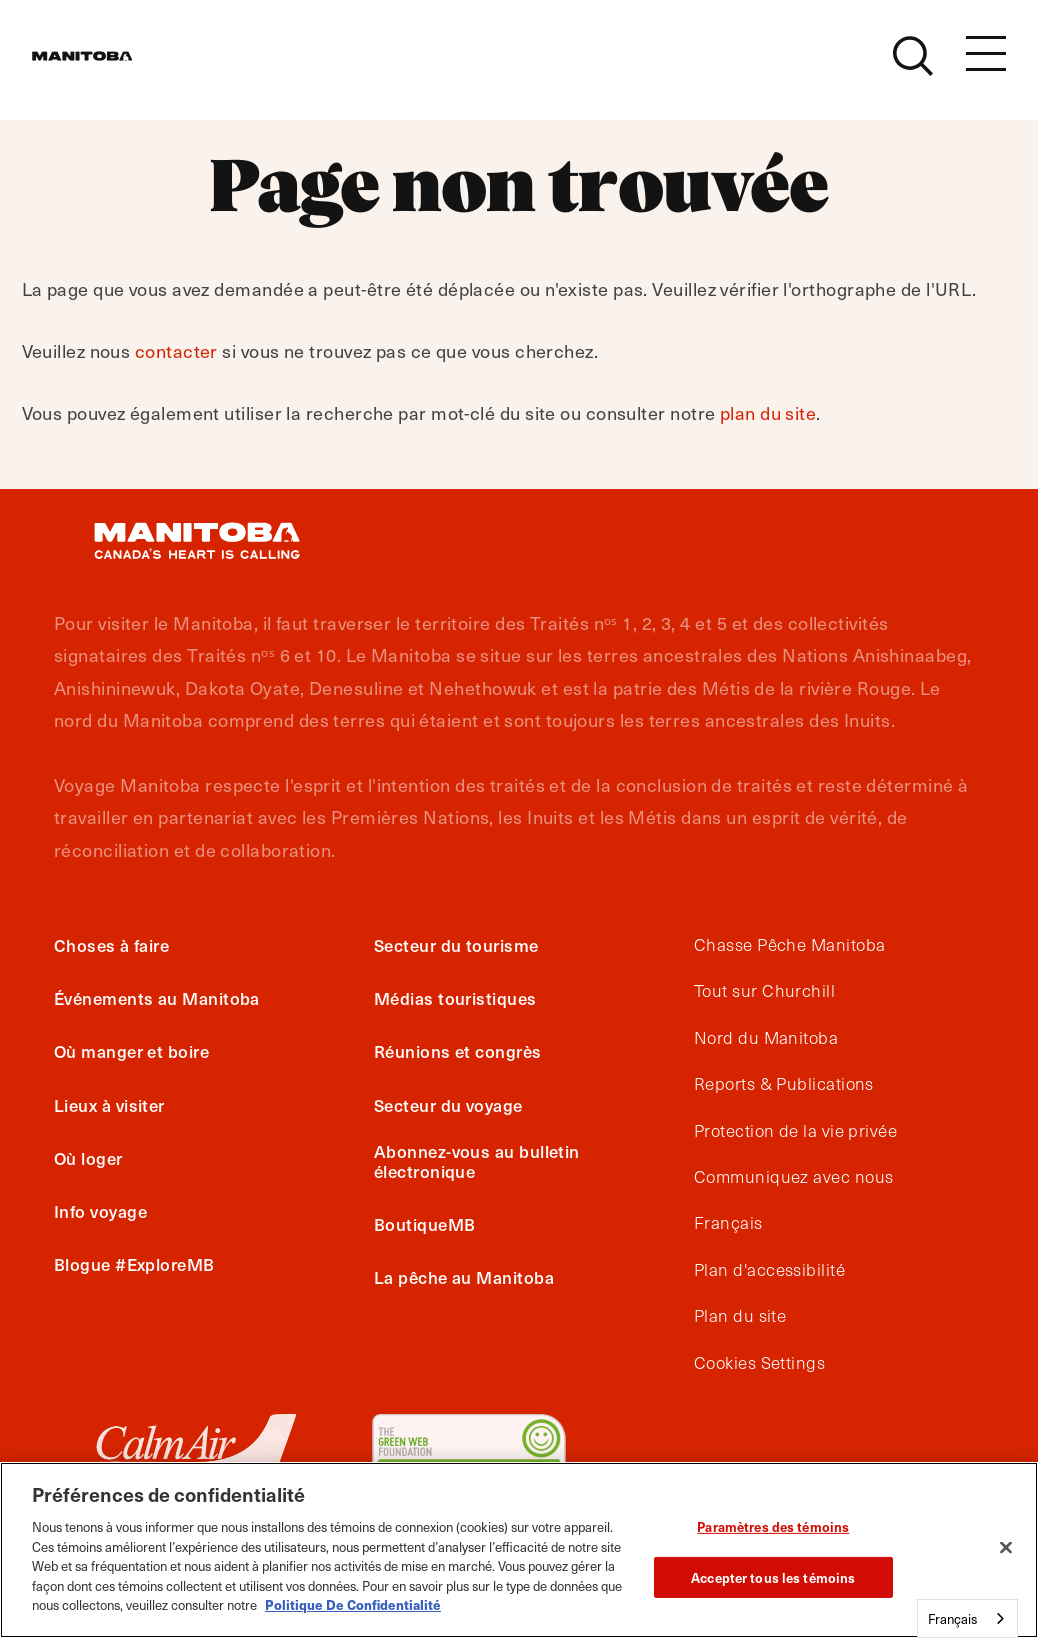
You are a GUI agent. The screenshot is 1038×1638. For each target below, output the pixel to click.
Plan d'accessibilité (769, 1270)
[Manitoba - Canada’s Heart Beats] (107, 67)
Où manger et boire (131, 1051)
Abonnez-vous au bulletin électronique (477, 1161)
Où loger (88, 1158)
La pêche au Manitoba (464, 1277)
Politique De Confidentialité (353, 1604)
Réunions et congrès (458, 1051)
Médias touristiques (455, 998)
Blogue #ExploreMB (134, 1264)
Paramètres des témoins (773, 1526)
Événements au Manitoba (157, 998)
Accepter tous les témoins (773, 1577)
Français (728, 1223)
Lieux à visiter (109, 1105)
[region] (519, 1550)
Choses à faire (111, 945)
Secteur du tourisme (456, 945)
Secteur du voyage (448, 1105)
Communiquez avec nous (793, 1177)
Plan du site (740, 1316)
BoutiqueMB (425, 1224)
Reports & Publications (784, 1084)
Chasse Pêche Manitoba (789, 945)
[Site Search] (913, 67)
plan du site (768, 412)
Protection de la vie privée (795, 1131)
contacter (176, 350)
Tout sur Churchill (764, 991)
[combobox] (967, 1618)
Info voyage (100, 1211)
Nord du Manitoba (766, 1038)
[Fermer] (1006, 1548)
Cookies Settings (759, 1363)
